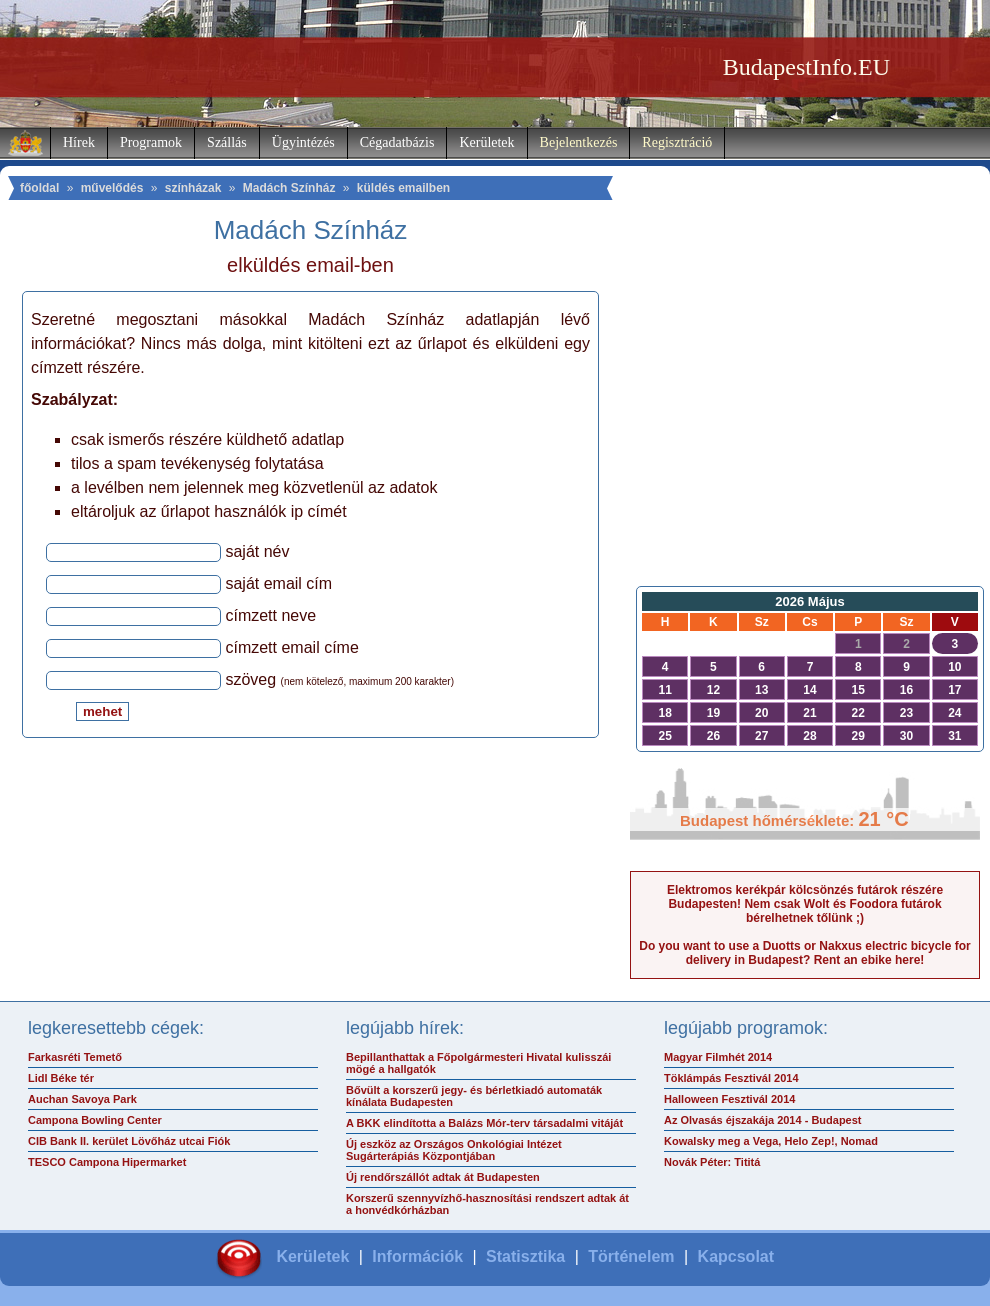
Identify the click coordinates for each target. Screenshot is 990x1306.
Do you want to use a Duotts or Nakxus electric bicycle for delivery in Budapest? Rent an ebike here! (804, 953)
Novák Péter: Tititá (712, 1162)
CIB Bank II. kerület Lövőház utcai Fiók (129, 1141)
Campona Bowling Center (95, 1120)
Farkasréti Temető (75, 1057)
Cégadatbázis (397, 142)
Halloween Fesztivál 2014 (729, 1099)
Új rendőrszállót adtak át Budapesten (443, 1177)
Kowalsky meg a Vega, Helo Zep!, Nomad (771, 1141)
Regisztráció (677, 142)
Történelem (631, 1256)
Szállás (227, 142)
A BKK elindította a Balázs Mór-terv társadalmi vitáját (484, 1123)
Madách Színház (289, 188)
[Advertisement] (805, 416)
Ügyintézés (303, 142)
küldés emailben (403, 188)
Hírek (79, 142)
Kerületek (486, 142)
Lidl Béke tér (61, 1078)
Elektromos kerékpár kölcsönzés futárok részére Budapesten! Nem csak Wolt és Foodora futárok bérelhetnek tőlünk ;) (805, 904)
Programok (151, 142)
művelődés (112, 188)
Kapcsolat (736, 1256)
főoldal (39, 188)
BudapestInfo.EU (806, 67)
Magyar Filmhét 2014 (718, 1057)
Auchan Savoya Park (82, 1099)
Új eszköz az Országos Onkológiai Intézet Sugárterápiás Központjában (454, 1150)
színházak (193, 188)
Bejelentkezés (579, 142)
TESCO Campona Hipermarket (107, 1162)
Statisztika (525, 1256)
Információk (417, 1256)
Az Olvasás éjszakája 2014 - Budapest (763, 1120)
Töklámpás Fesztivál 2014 (731, 1078)
